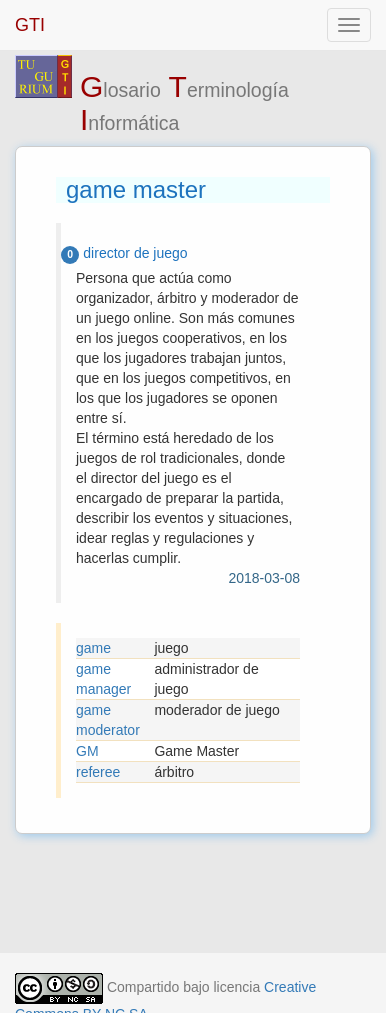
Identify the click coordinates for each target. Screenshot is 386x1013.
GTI (30, 25)
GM (87, 751)
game (93, 648)
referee (98, 772)
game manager (103, 679)
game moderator (108, 720)
